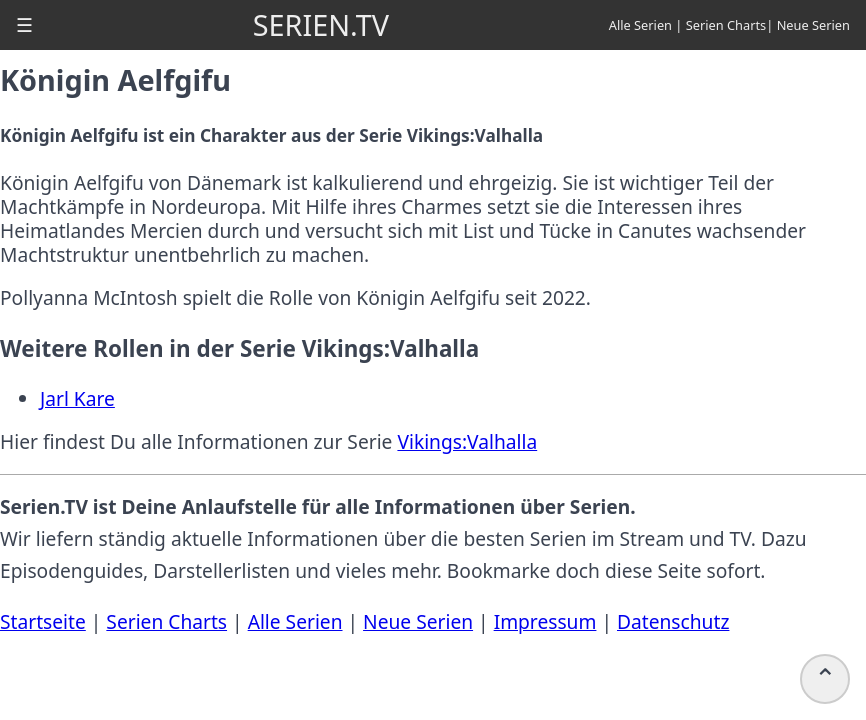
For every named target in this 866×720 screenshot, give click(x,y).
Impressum (545, 621)
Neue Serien (813, 25)
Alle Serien (640, 25)
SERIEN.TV (321, 24)
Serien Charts (726, 25)
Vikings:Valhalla (467, 441)
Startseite (43, 621)
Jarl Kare (77, 398)
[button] (24, 25)
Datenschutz (673, 621)
